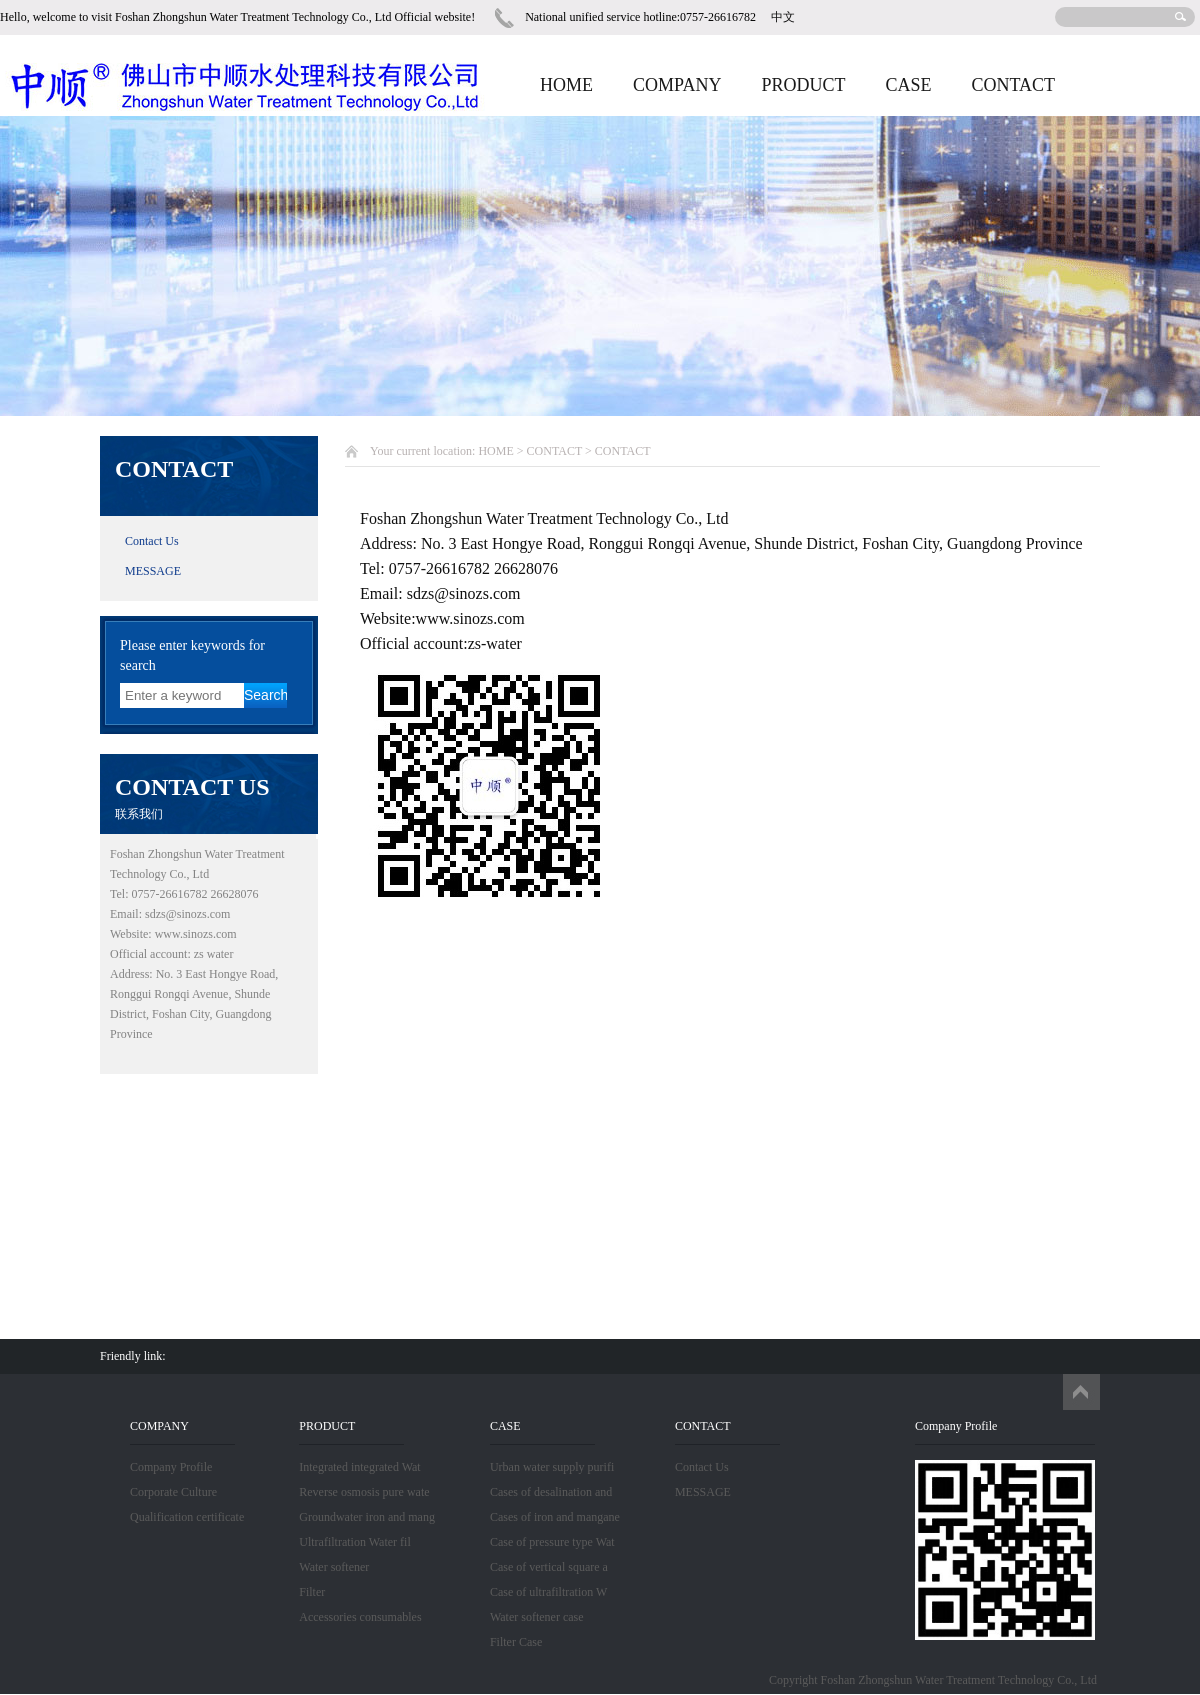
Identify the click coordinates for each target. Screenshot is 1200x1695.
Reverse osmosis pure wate (364, 1492)
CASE (908, 85)
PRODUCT (803, 85)
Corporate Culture (173, 1492)
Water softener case (537, 1617)
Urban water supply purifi (552, 1467)
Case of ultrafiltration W (548, 1592)
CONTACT (1013, 85)
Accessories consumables (360, 1617)
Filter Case (516, 1642)
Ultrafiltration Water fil (354, 1542)
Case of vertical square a (549, 1567)
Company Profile (171, 1467)
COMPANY (677, 85)
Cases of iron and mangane (555, 1517)
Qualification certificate (187, 1517)
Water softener (334, 1567)
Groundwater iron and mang (367, 1517)
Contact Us (152, 541)
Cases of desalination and (551, 1492)
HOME (566, 85)
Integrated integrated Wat (359, 1467)
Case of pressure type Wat (552, 1542)
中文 (783, 17)
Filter (312, 1592)
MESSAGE (153, 571)
